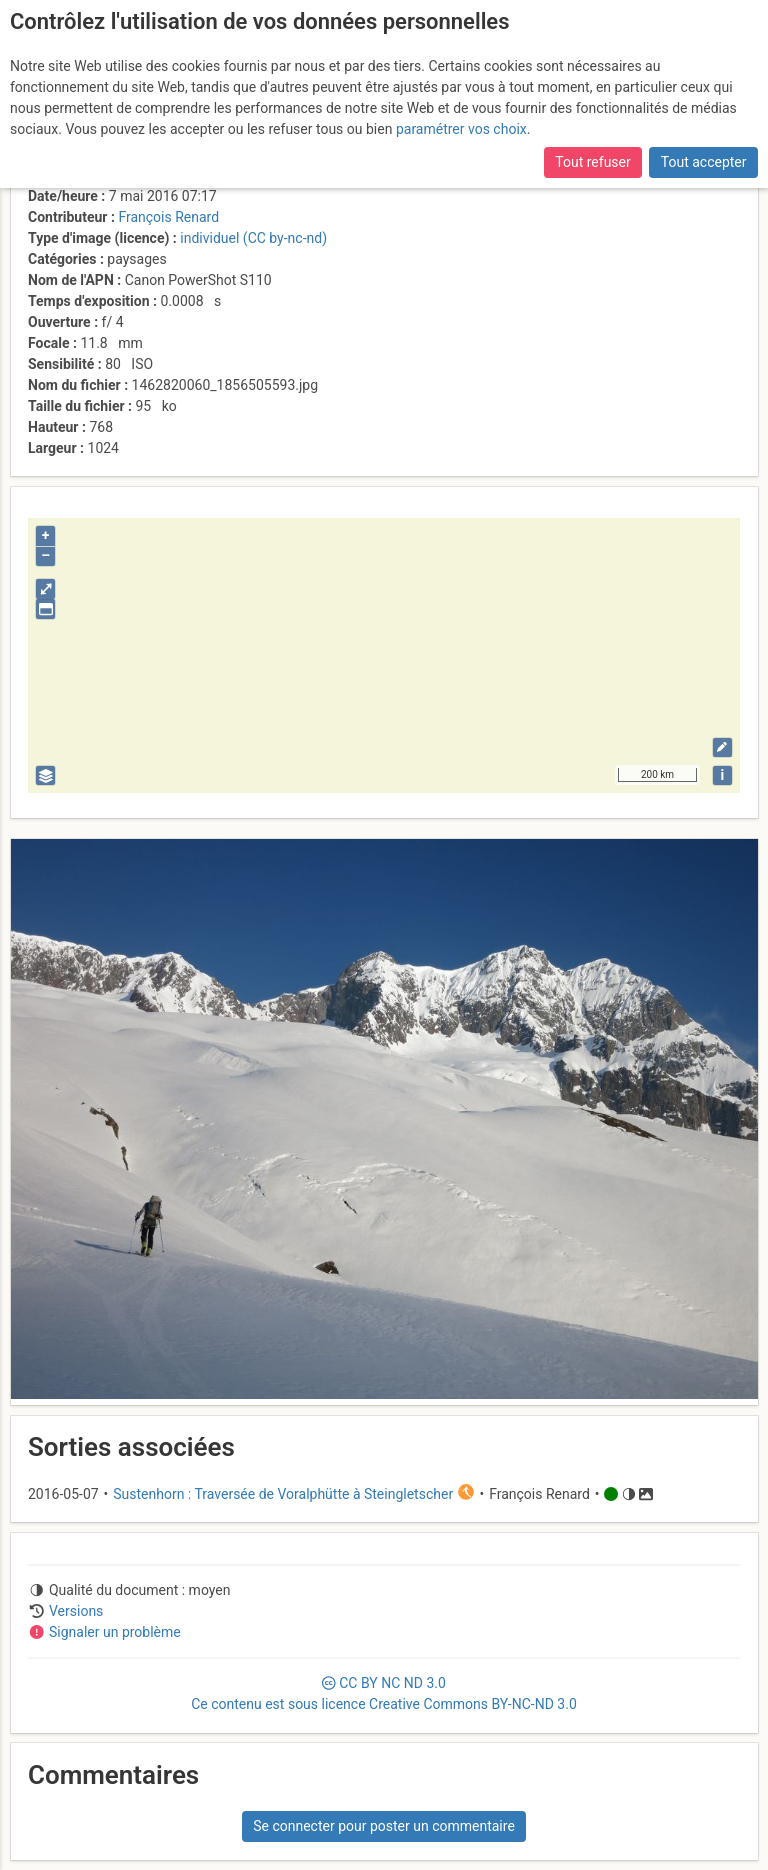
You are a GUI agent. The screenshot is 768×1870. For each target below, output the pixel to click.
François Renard (168, 217)
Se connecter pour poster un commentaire (384, 1826)
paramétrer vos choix (461, 129)
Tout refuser (592, 162)
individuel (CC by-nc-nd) (253, 238)
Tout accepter (704, 162)
